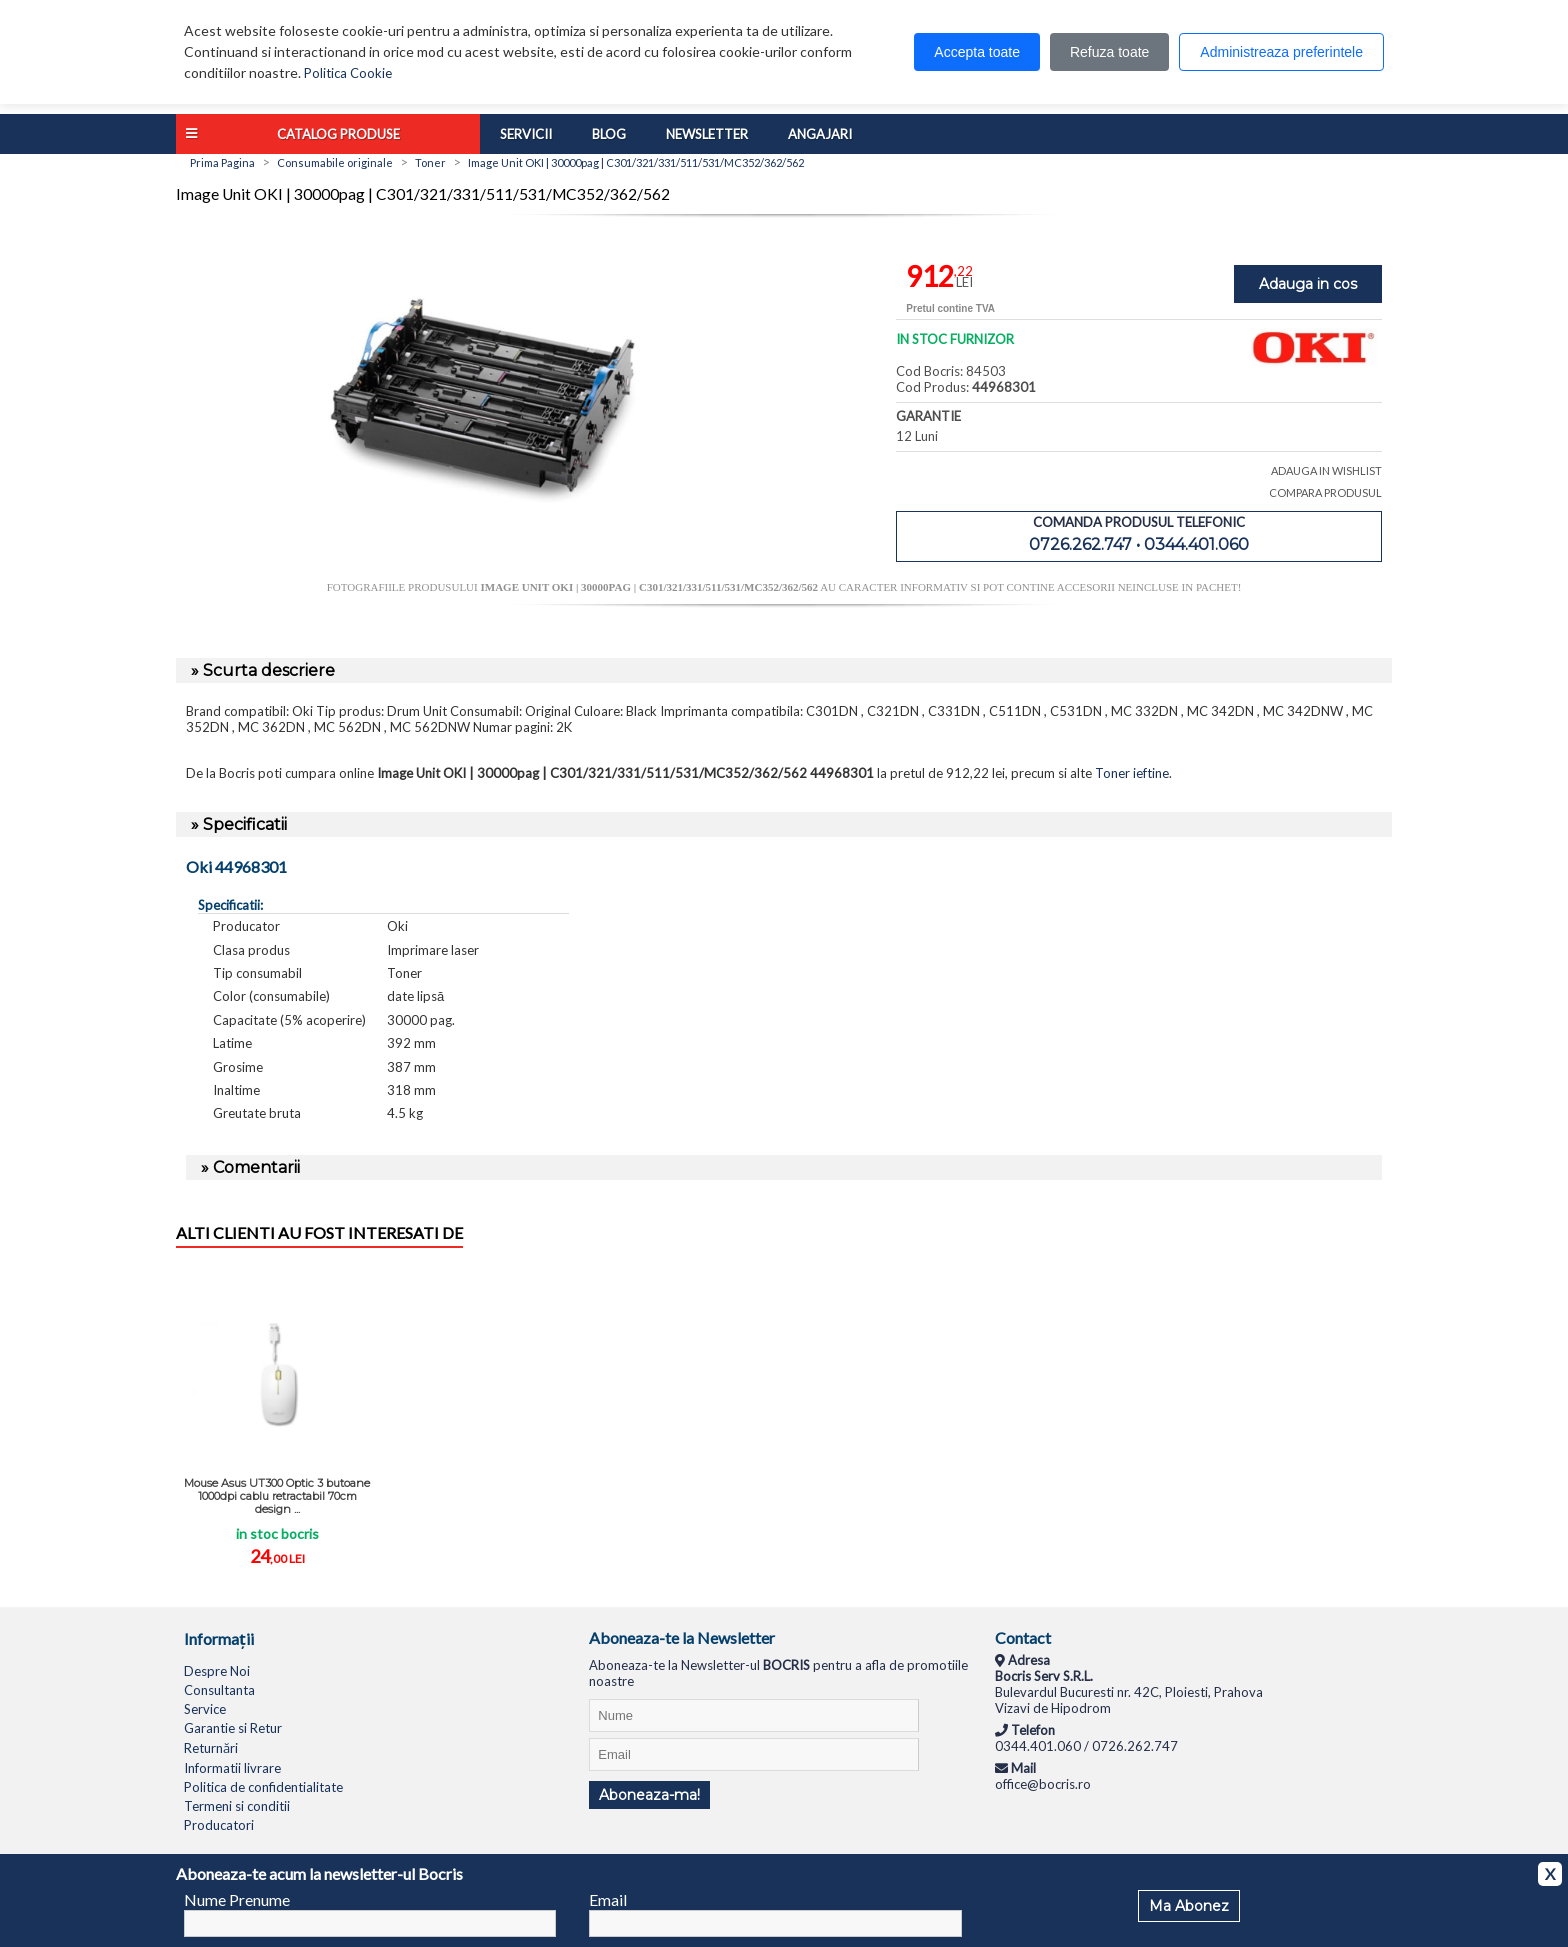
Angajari (820, 134)
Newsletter (707, 134)
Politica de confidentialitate (263, 1787)
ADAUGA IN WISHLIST (1326, 470)
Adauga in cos (1308, 284)
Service (205, 1709)
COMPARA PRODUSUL (1325, 492)
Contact (1023, 1637)
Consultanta (219, 1690)
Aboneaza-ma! (649, 1795)
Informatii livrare (232, 1768)
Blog (609, 134)
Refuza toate (1109, 52)
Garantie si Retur (233, 1728)
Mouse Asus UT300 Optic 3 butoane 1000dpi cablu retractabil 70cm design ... (277, 1496)
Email (608, 1899)
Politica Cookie (348, 73)
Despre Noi (217, 1671)
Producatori (219, 1825)
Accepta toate (977, 52)
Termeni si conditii (237, 1806)
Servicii (526, 134)
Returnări (211, 1748)
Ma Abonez (1189, 1906)
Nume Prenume (237, 1899)
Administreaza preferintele (1281, 52)
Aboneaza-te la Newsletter (682, 1637)
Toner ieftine (1132, 773)
